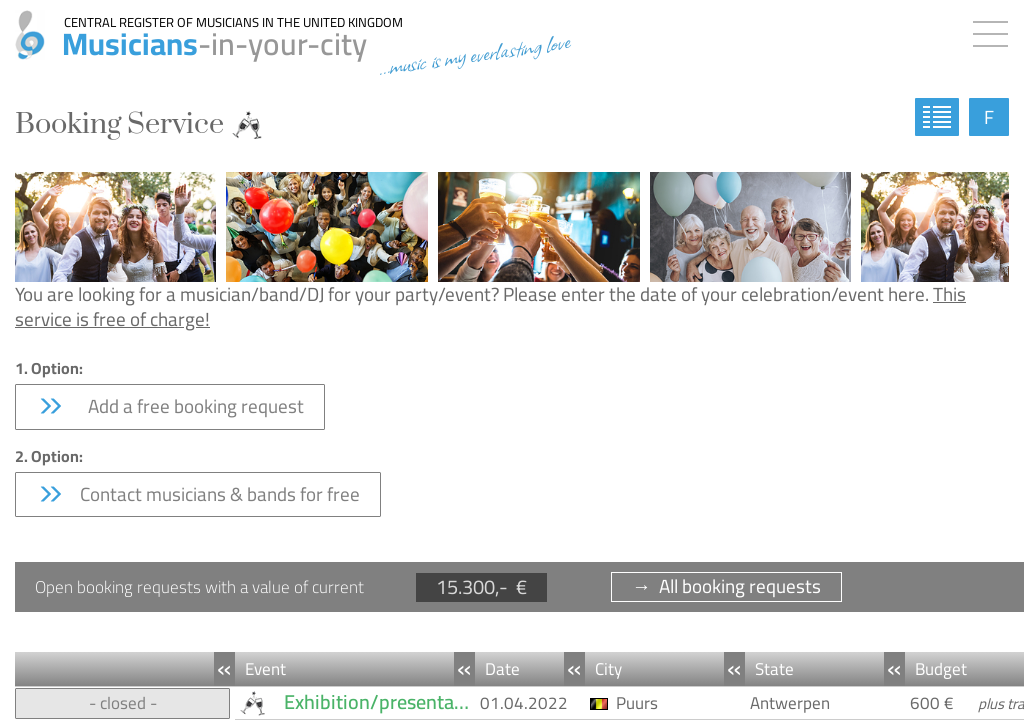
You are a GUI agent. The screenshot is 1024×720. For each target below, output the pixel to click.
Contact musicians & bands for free (198, 494)
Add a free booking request (170, 406)
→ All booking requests (726, 586)
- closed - (123, 703)
